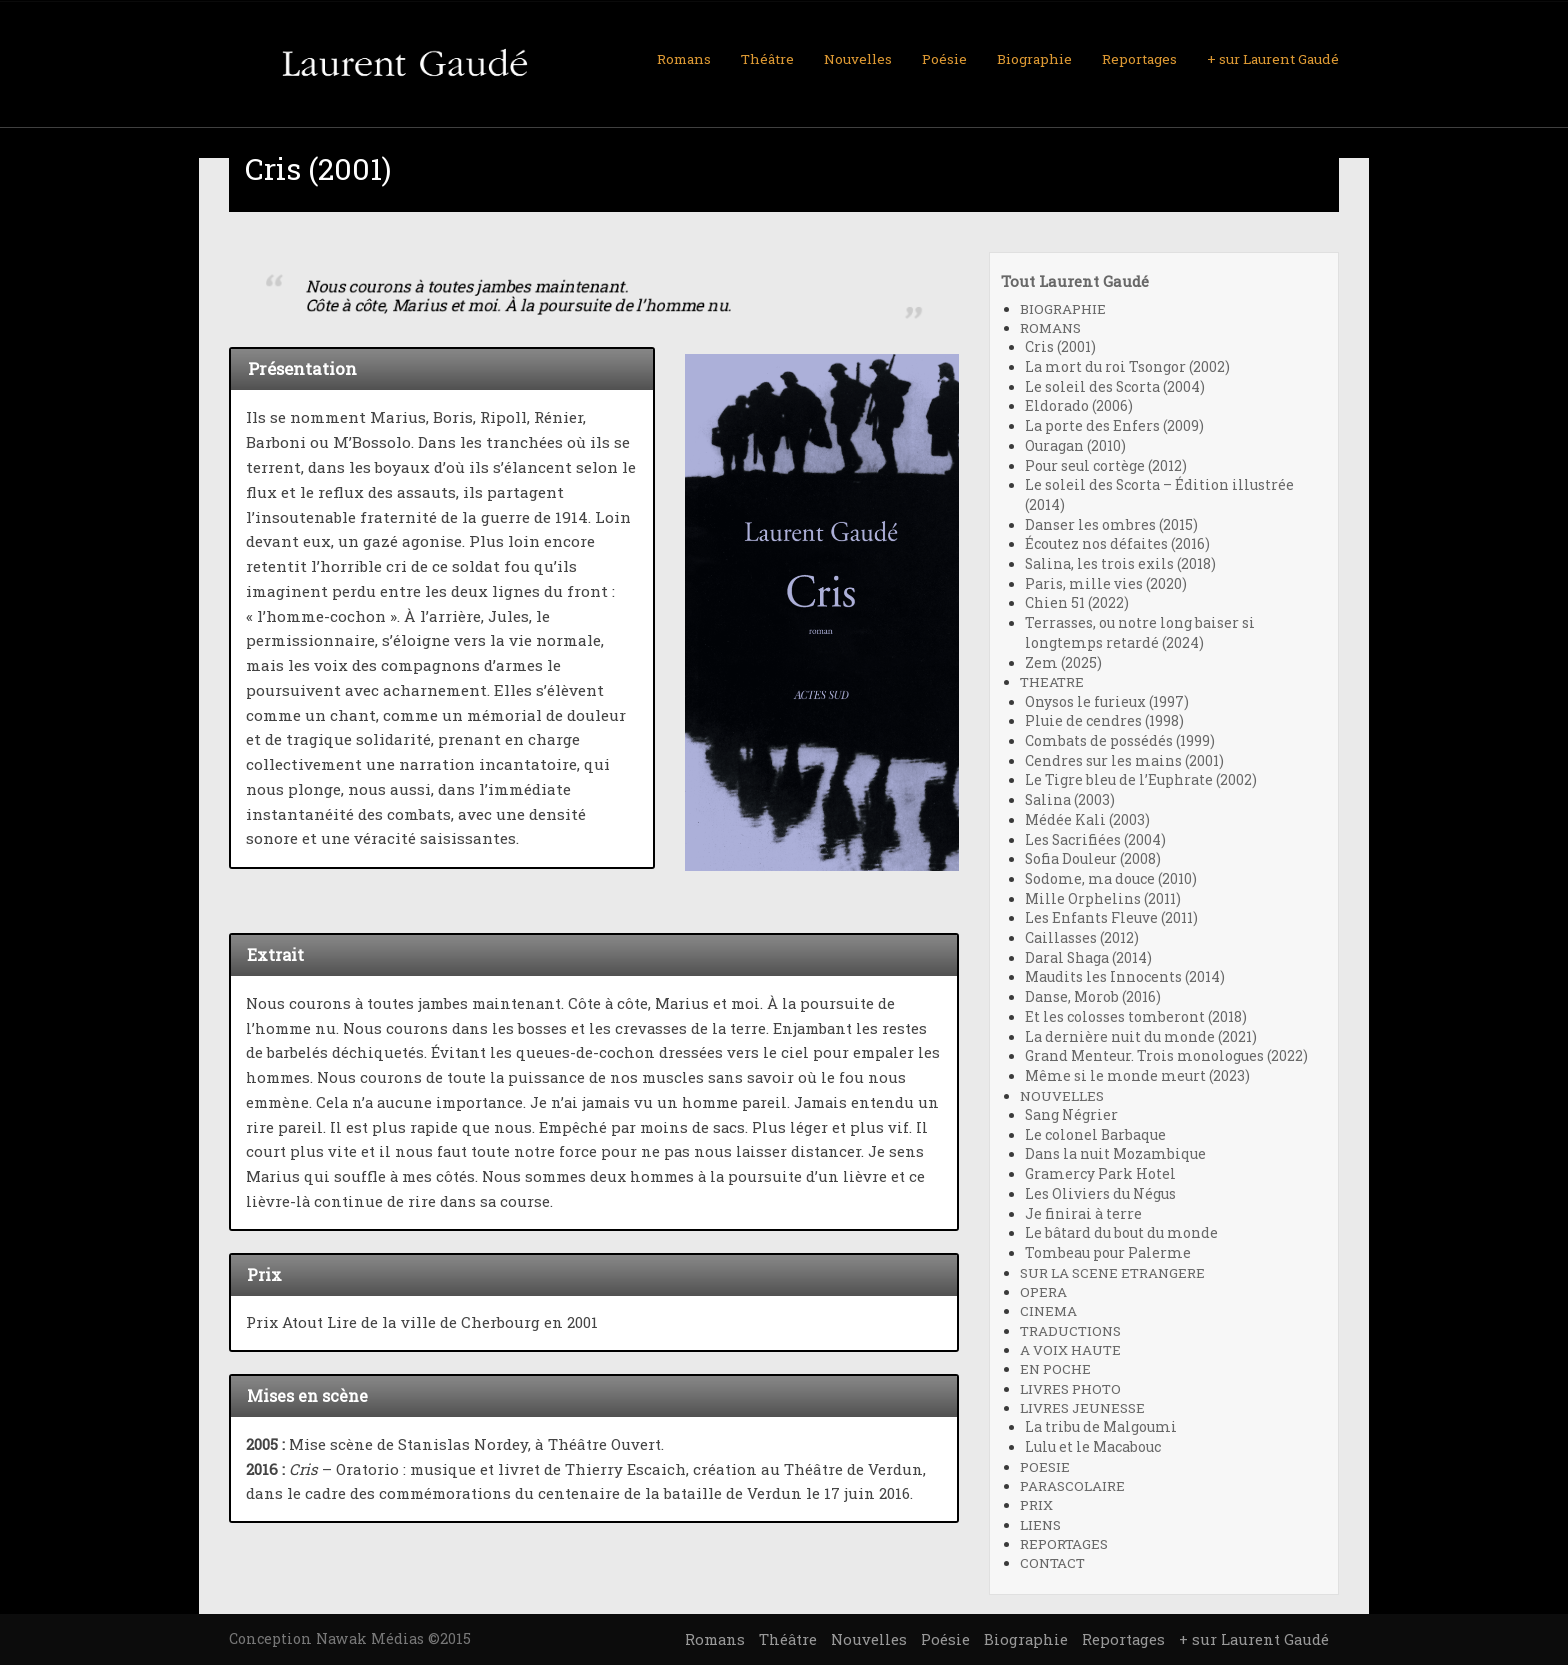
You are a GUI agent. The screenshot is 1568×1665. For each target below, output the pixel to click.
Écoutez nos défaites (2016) (1117, 544)
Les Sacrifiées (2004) (1095, 840)
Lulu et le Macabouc (1093, 1447)
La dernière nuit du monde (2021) (1141, 1037)
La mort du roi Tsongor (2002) (1127, 367)
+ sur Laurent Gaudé (1273, 59)
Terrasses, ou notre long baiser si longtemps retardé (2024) (1140, 633)
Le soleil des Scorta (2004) (1115, 387)
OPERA (1043, 1292)
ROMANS (1050, 328)
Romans (684, 59)
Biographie (1034, 59)
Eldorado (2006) (1079, 406)
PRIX (1036, 1505)
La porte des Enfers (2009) (1114, 426)
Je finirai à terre (1083, 1214)
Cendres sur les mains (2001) (1124, 761)
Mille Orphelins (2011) (1103, 899)
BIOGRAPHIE (1063, 309)
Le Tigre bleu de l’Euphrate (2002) (1141, 780)
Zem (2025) (1063, 663)
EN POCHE (1055, 1369)
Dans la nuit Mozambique (1115, 1154)
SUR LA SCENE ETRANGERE (1112, 1273)
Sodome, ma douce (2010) (1111, 879)
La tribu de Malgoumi (1101, 1427)
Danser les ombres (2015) (1111, 525)
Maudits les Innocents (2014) (1125, 977)
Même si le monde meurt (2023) (1137, 1076)
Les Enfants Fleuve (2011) (1111, 918)
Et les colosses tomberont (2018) (1136, 1017)
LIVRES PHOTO (1070, 1389)
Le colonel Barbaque (1095, 1135)
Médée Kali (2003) (1087, 820)
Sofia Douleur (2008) (1093, 859)
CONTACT (1052, 1563)
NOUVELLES (1062, 1096)
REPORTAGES (1064, 1544)
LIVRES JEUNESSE (1082, 1408)
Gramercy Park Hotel (1100, 1174)
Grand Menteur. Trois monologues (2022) (1166, 1056)
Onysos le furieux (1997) (1107, 702)
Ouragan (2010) (1075, 446)
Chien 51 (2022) (1077, 603)
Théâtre (767, 59)
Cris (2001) (1060, 347)
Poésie (944, 59)
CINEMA (1048, 1311)
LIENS (1040, 1525)
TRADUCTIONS (1070, 1331)
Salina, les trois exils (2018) (1120, 564)
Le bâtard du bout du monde (1121, 1233)
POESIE (1045, 1467)
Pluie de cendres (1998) (1104, 721)
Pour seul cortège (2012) (1106, 466)
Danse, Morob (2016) (1093, 997)
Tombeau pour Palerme (1108, 1253)
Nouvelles (858, 59)
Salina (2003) (1070, 800)
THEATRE (1052, 682)
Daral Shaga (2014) (1088, 958)
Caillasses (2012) (1082, 938)
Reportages (1139, 59)
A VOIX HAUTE (1070, 1350)
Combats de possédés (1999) (1120, 741)
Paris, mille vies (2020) (1106, 584)
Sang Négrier (1071, 1115)
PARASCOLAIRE (1072, 1486)
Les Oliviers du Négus (1100, 1194)
